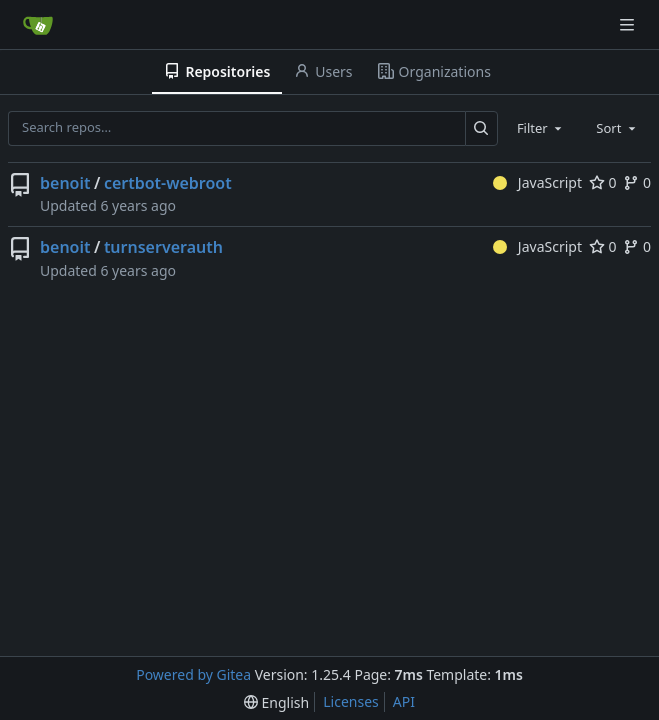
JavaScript (537, 182)
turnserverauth (163, 247)
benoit (65, 183)
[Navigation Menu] (629, 24)
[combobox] (541, 128)
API (404, 701)
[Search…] (481, 128)
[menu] (276, 702)
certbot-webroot (168, 183)
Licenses (351, 701)
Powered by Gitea (193, 674)
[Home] (38, 25)
